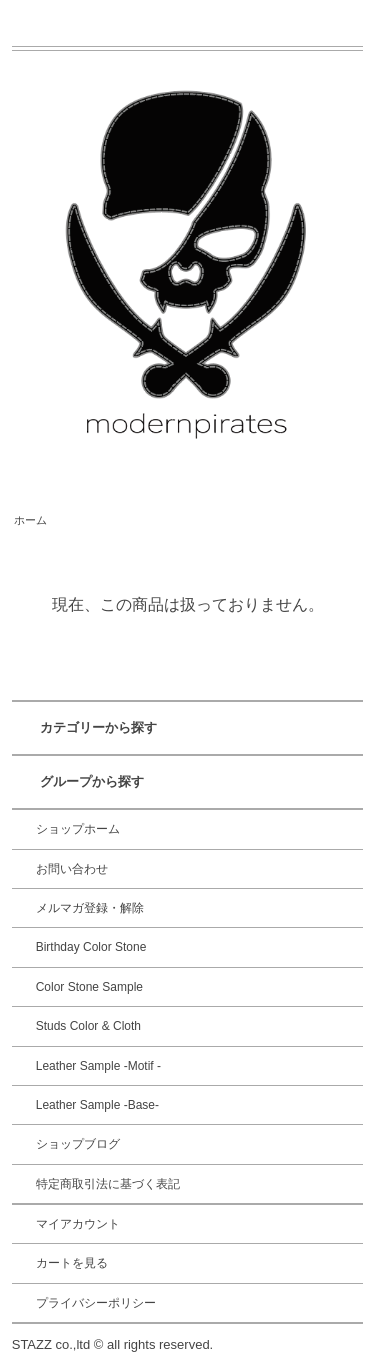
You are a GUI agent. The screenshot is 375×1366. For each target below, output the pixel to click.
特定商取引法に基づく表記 (108, 1184)
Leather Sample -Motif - (98, 1066)
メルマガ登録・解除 (90, 908)
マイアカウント (78, 1224)
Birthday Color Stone (91, 947)
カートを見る (72, 1263)
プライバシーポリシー (96, 1303)
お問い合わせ (72, 869)
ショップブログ (78, 1144)
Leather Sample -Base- (97, 1105)
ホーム (30, 520)
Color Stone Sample (89, 987)
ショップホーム (78, 829)
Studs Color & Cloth (88, 1026)
